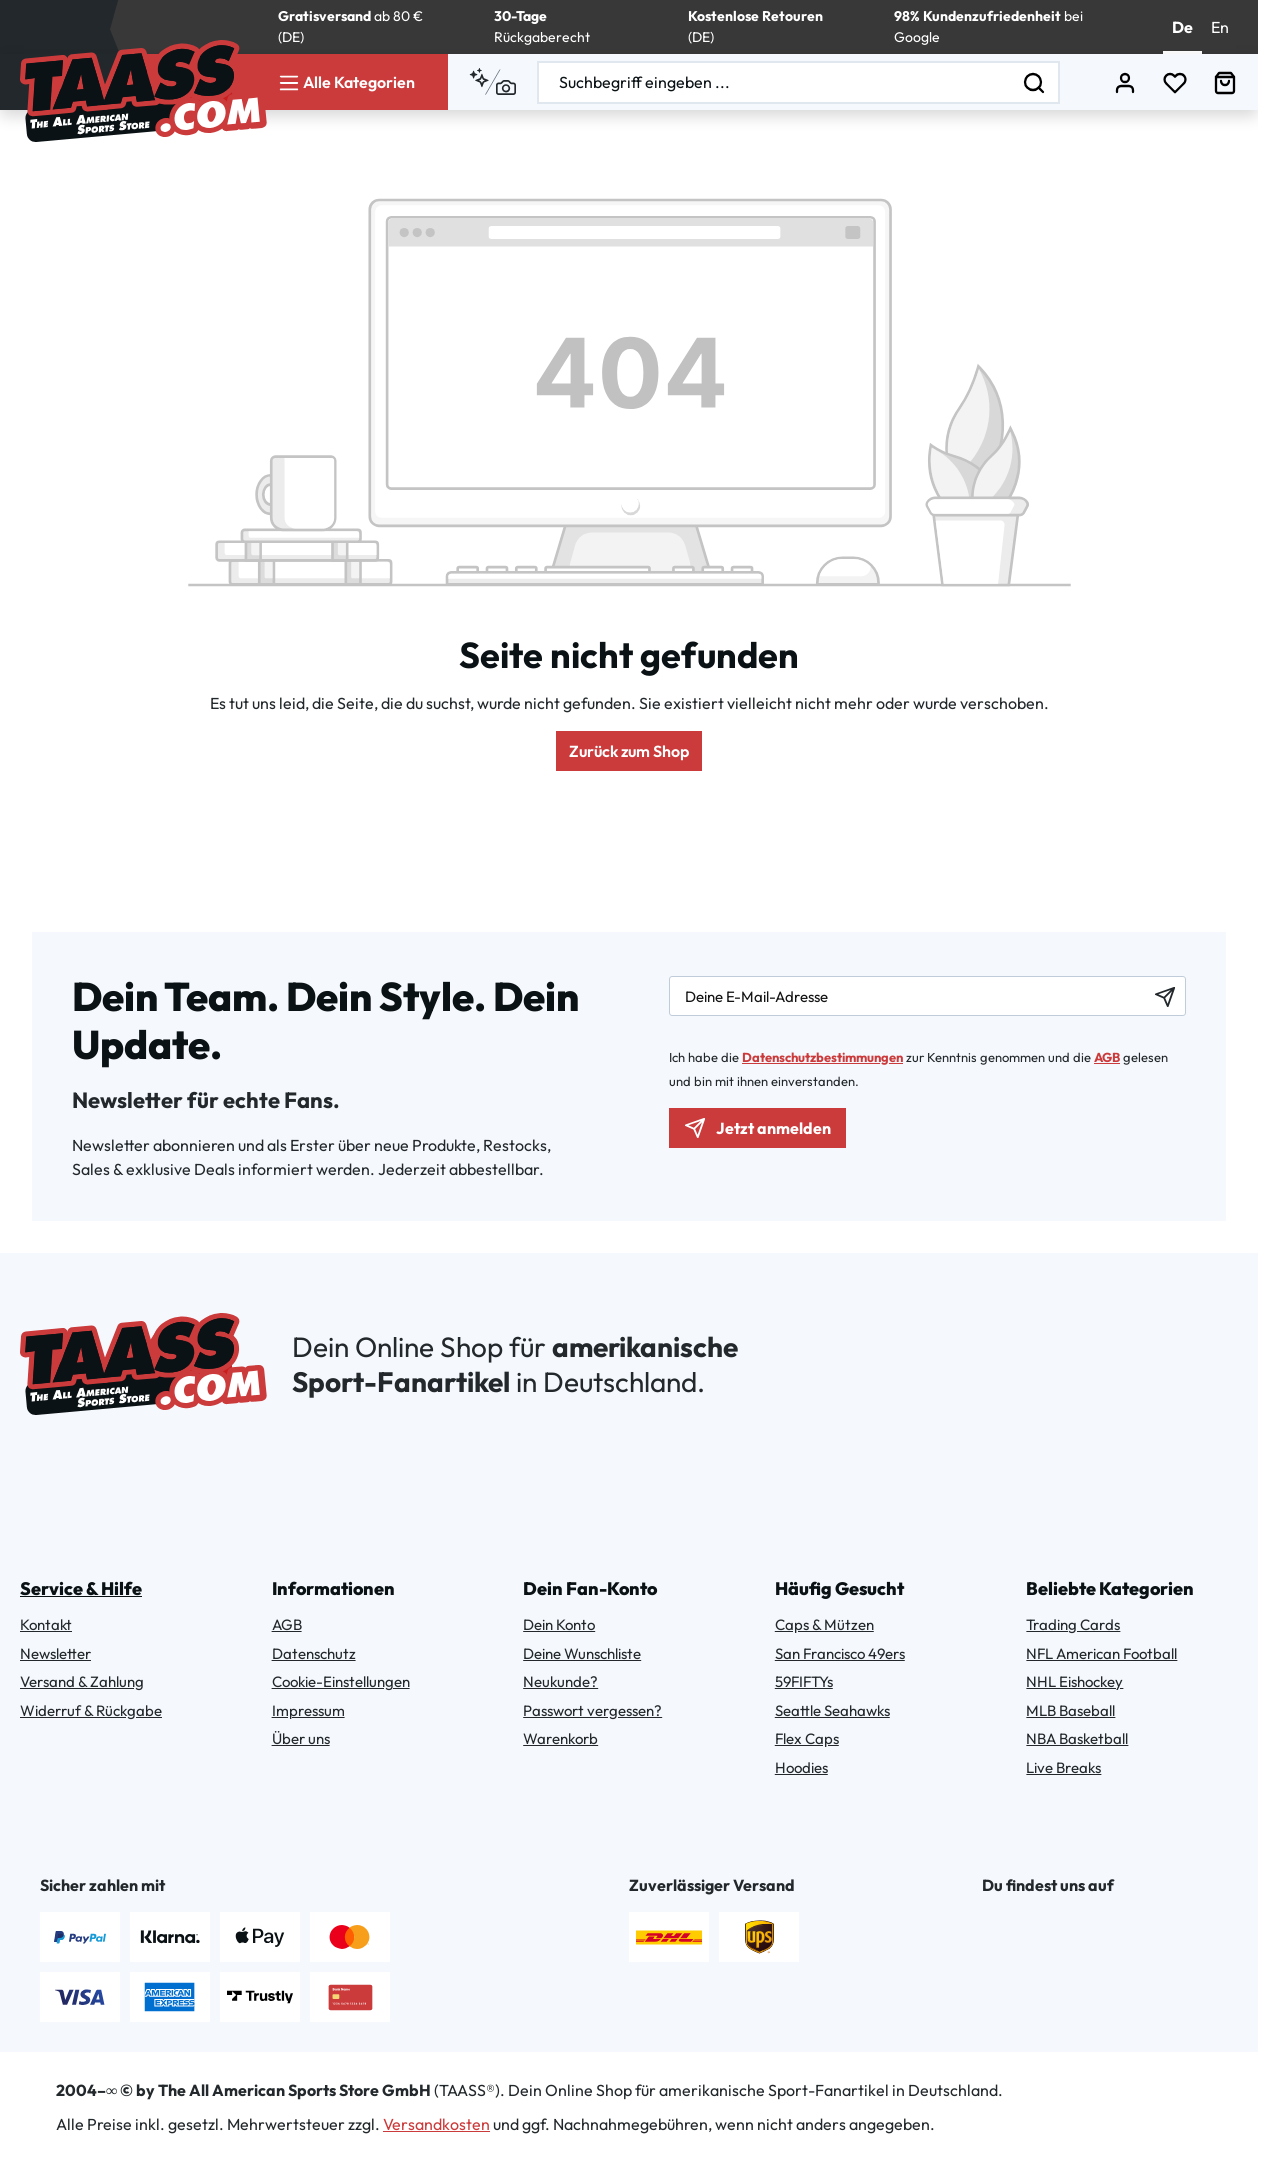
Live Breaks (1063, 1767)
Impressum (308, 1710)
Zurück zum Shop (629, 751)
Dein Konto (559, 1624)
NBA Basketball (1077, 1738)
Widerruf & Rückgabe (91, 1710)
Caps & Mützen (824, 1624)
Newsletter (55, 1653)
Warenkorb (560, 1738)
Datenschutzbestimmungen (822, 1057)
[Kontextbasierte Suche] (492, 82)
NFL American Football (1101, 1653)
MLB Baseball (1070, 1710)
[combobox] (774, 82)
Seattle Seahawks (832, 1710)
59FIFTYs (804, 1681)
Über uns (301, 1738)
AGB (1107, 1057)
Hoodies (801, 1767)
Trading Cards (1073, 1624)
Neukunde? (560, 1681)
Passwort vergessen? (592, 1710)
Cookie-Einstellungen (341, 1681)
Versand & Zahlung (82, 1681)
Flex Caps (807, 1738)
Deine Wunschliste (582, 1653)
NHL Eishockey (1074, 1681)
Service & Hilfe (81, 1588)
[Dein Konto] (1125, 82)
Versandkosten (436, 2124)
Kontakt (46, 1624)
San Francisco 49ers (840, 1653)
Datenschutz (314, 1653)
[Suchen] (1035, 82)
